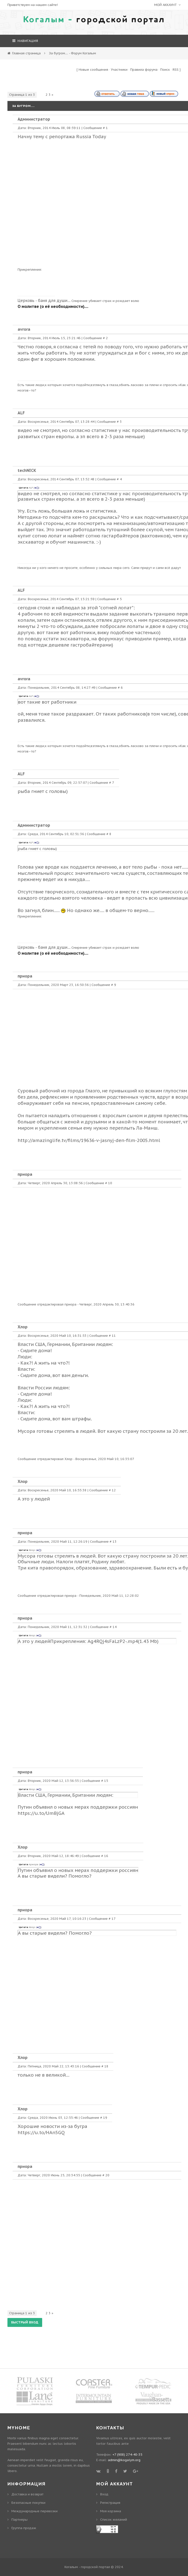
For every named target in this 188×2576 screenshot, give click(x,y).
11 (114, 1336)
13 (115, 1541)
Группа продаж (23, 2528)
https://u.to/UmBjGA (41, 1813)
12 (114, 1490)
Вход (104, 2494)
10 (110, 1183)
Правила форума (143, 69)
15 (106, 1781)
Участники (119, 69)
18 (106, 2066)
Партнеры (19, 2519)
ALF (21, 412)
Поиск (165, 69)
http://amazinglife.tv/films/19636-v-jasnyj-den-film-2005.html (89, 1140)
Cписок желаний (113, 2519)
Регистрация (110, 2503)
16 (106, 1856)
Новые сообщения (93, 69)
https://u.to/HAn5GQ (41, 2132)
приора (25, 976)
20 (107, 2175)
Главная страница (26, 53)
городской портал (94, 20)
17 (114, 1919)
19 (105, 2118)
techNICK (27, 470)
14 (115, 1627)
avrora (24, 329)
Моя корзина (110, 2511)
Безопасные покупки (28, 2503)
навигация (25, 41)
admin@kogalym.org (124, 2460)
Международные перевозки (34, 2511)
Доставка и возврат (27, 2494)
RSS (176, 69)
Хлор (23, 1326)
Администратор (34, 119)
